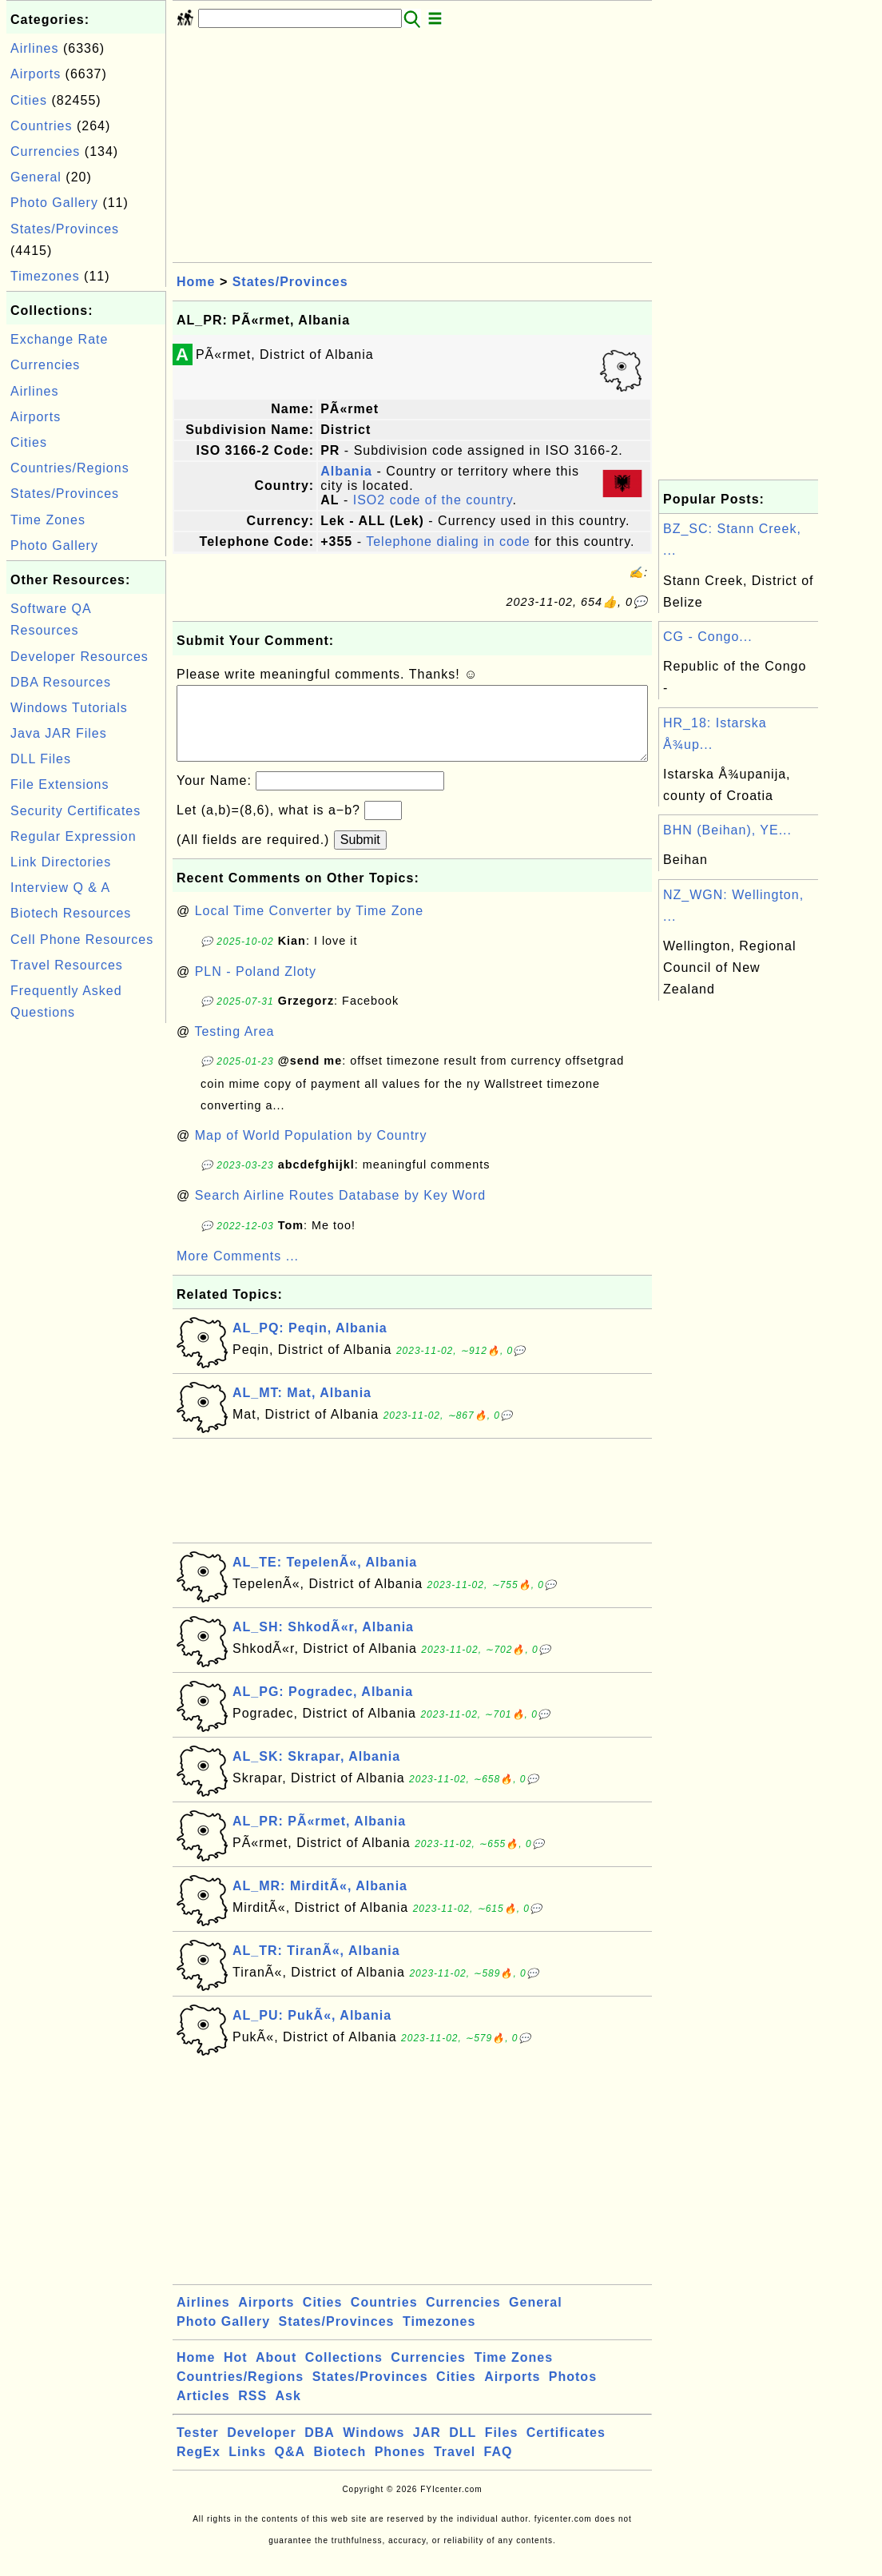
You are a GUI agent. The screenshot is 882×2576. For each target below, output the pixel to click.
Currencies (45, 151)
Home (196, 282)
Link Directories (60, 862)
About (276, 2373)
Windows (373, 2448)
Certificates (566, 2448)
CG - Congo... (708, 636)
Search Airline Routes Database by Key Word (341, 1211)
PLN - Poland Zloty (255, 987)
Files (501, 2448)
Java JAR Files (58, 733)
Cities (28, 100)
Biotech (340, 2467)
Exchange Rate (59, 339)
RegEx (198, 2467)
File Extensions (59, 784)
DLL (462, 2448)
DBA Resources (60, 682)
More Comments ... (238, 1272)
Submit (360, 855)
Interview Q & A (60, 887)
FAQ (498, 2467)
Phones (400, 2467)
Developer (261, 2448)
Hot (236, 2373)
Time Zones (47, 520)
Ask (288, 2412)
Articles (203, 2412)
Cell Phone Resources (81, 939)
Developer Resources (79, 656)
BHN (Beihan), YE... (727, 830)
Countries (41, 126)
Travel (454, 2467)
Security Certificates (75, 811)
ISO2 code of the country (433, 500)
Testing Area (234, 1047)
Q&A (290, 2467)
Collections (344, 2373)
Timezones (45, 276)
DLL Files (40, 759)
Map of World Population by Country (311, 1151)
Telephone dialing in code (448, 541)
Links (247, 2467)
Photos (573, 2392)
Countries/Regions (69, 468)
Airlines (34, 48)
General (36, 177)
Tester (198, 2448)
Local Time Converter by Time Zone (309, 927)
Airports (35, 74)
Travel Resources (66, 965)
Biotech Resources (70, 913)
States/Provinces (64, 229)
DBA (319, 2448)
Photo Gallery (54, 202)
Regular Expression (73, 836)
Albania (346, 471)
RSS (252, 2412)
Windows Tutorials (69, 708)
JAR (427, 2448)
